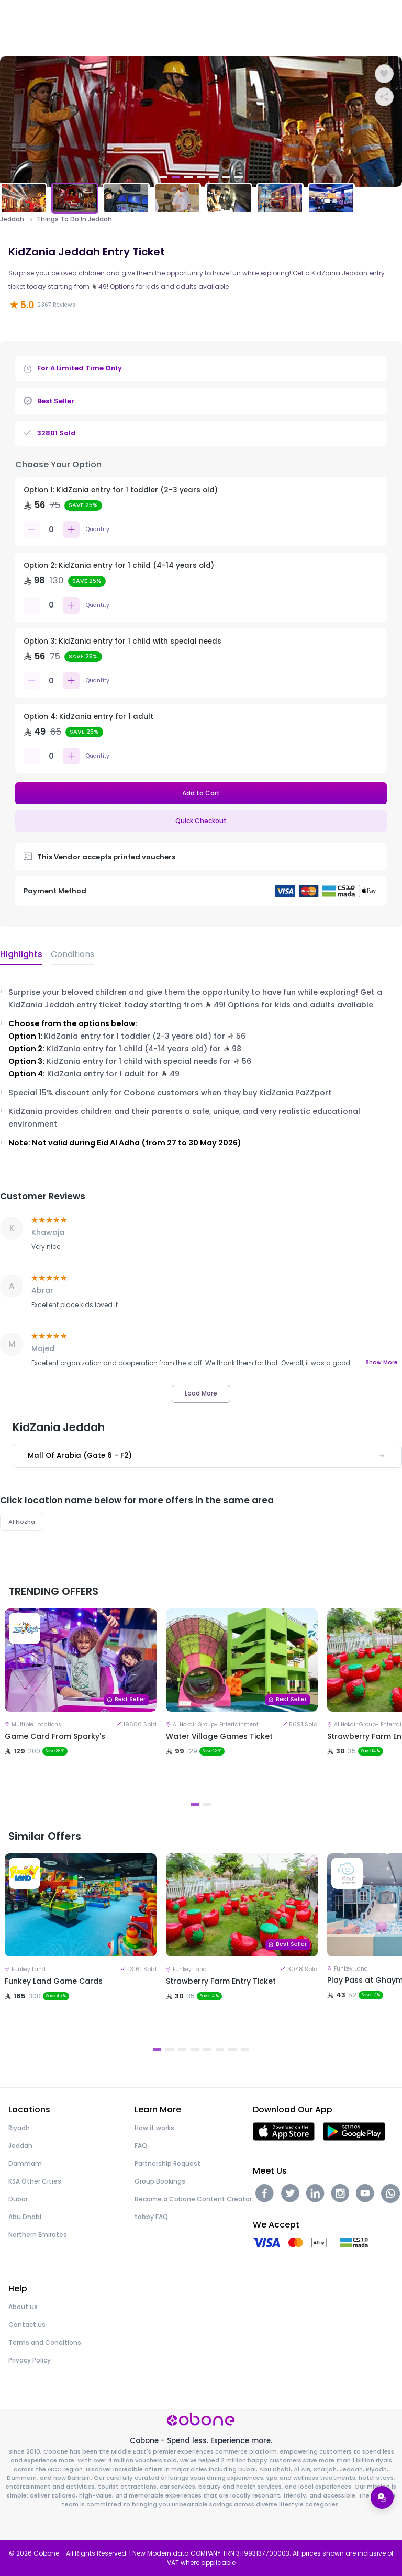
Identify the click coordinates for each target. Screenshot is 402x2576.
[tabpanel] (201, 121)
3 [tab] (188, 177)
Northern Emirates (37, 2234)
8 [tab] (245, 2049)
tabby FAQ (151, 2216)
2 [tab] (176, 177)
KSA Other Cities (34, 2181)
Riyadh (19, 2127)
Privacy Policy (29, 2360)
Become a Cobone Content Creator (193, 2199)
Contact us (27, 2324)
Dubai (17, 2199)
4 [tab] (201, 177)
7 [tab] (238, 177)
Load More (201, 1393)
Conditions (72, 954)
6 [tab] (226, 177)
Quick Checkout (201, 820)
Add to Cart (201, 793)
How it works (154, 2127)
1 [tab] (163, 177)
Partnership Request (167, 2163)
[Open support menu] (382, 2497)
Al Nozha (21, 1521)
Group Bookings (160, 2181)
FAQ (141, 2145)
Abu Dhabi (24, 2216)
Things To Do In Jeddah (74, 219)
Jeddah (12, 219)
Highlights (21, 954)
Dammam (25, 2163)
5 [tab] (213, 177)
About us (23, 2306)
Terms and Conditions (44, 2342)
